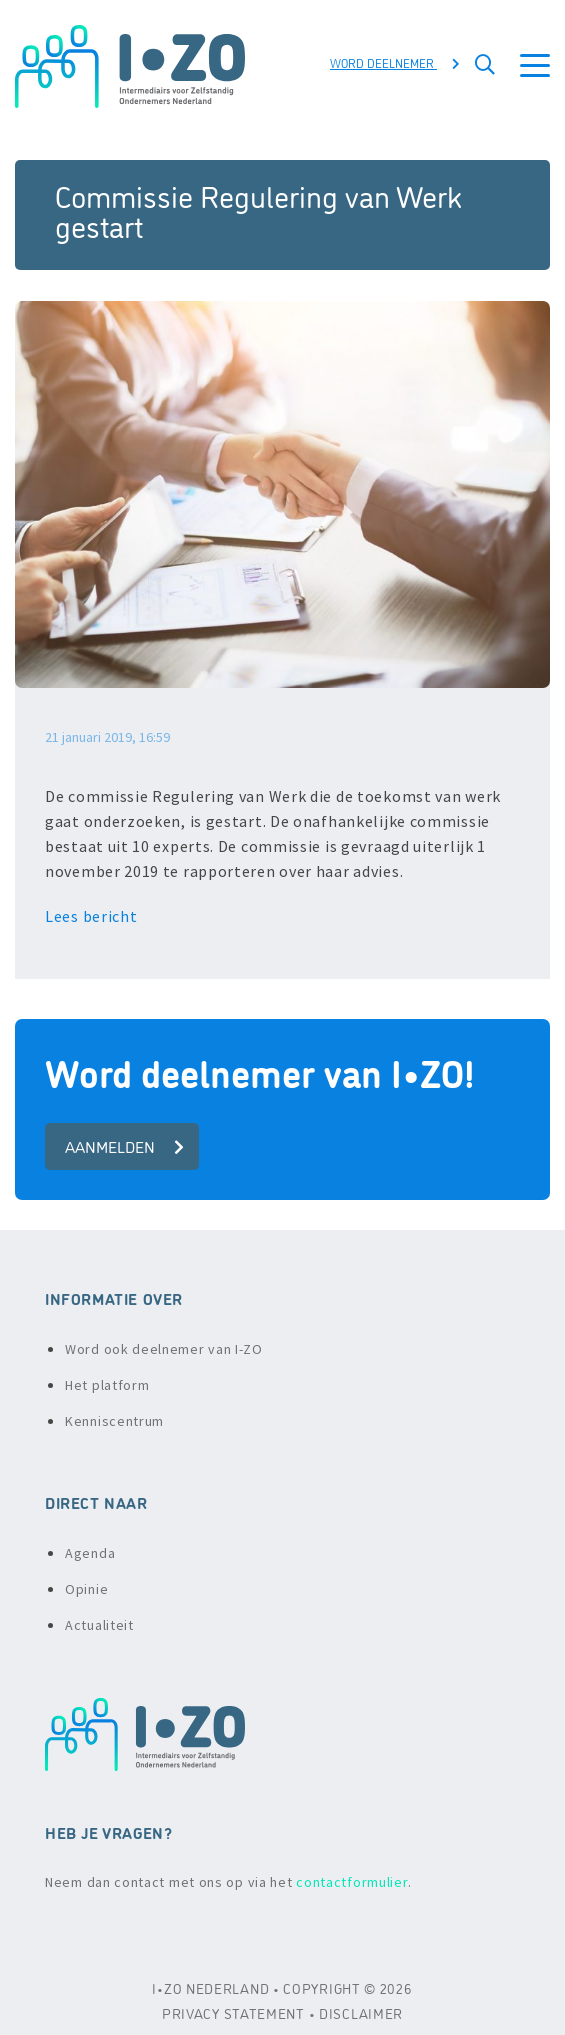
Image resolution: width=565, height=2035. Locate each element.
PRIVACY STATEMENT (233, 2012)
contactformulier (352, 1882)
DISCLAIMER (361, 2012)
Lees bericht (93, 916)
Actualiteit (99, 1625)
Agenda (90, 1553)
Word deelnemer (395, 62)
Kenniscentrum (114, 1421)
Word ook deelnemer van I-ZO (164, 1349)
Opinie (86, 1589)
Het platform (107, 1385)
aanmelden (124, 1146)
